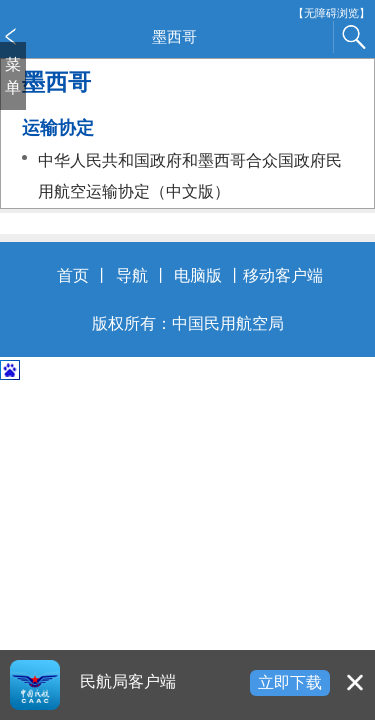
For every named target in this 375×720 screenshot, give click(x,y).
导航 (132, 275)
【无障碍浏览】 (331, 13)
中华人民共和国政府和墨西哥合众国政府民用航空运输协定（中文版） (190, 176)
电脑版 (198, 275)
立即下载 (290, 682)
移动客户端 (283, 275)
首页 (73, 275)
